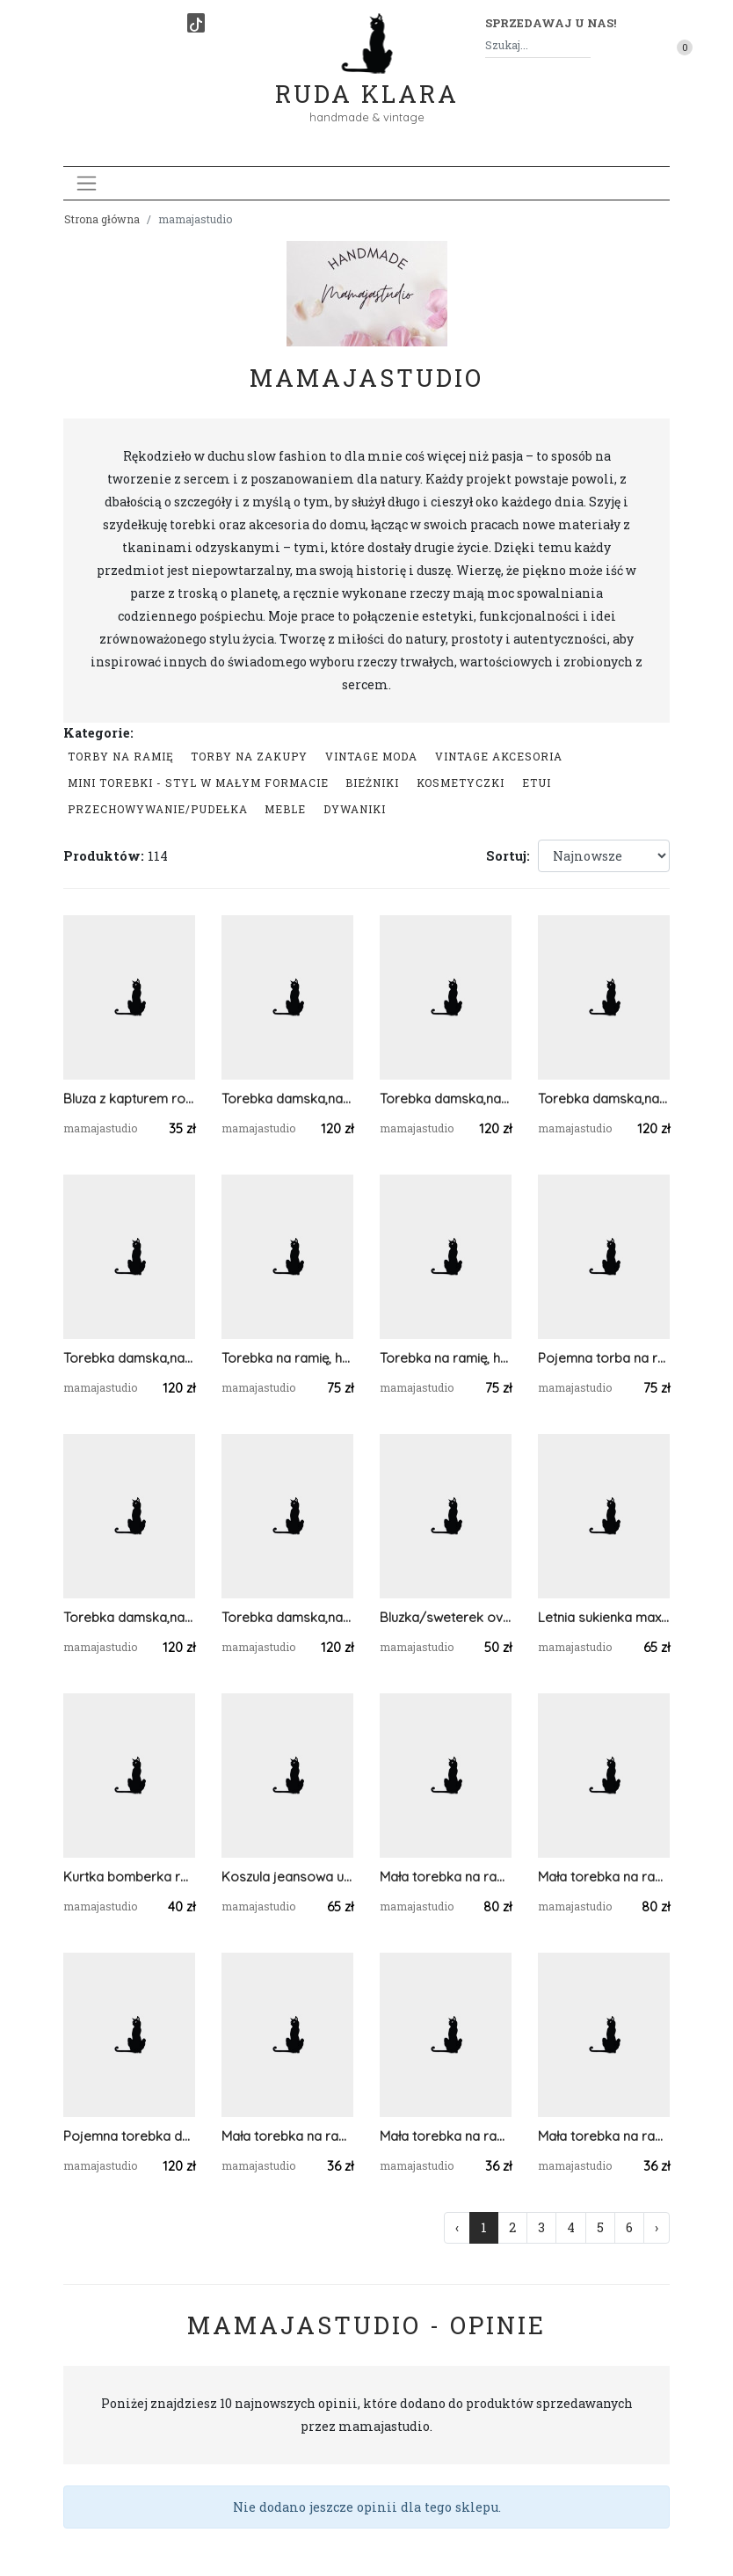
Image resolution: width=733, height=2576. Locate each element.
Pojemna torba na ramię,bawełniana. (604, 1358)
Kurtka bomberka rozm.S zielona (129, 1876)
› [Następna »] (656, 2227)
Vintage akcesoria (498, 756)
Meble (285, 809)
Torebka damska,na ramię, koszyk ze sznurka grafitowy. (129, 1617)
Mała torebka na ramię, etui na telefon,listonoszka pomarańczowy (287, 2136)
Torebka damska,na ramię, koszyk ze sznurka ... (446, 1098)
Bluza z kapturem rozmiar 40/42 (129, 1098)
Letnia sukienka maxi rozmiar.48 (604, 1617)
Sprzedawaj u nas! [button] (550, 23)
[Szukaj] (584, 45)
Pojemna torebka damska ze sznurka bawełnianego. (129, 2136)
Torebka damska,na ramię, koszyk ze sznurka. (604, 1098)
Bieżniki (372, 782)
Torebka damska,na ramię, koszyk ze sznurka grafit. (287, 1098)
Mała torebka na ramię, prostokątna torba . (604, 1876)
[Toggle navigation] (86, 183)
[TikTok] (196, 23)
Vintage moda (371, 756)
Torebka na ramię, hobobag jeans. (446, 1358)
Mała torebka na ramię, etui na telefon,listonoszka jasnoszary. (604, 2136)
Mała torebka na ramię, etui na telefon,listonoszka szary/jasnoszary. (446, 2136)
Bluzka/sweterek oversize (446, 1617)
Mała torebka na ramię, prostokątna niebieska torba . (446, 1876)
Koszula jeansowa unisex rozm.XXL (287, 1876)
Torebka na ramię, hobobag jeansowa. (287, 1358)
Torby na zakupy (249, 756)
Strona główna (102, 219)
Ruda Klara (367, 79)
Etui (536, 782)
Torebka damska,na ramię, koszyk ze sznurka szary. (287, 1617)
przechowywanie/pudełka (158, 809)
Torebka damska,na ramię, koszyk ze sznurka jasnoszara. (129, 1358)
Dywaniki (354, 809)
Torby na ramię (121, 756)
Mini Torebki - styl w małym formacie (198, 782)
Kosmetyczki (460, 782)
